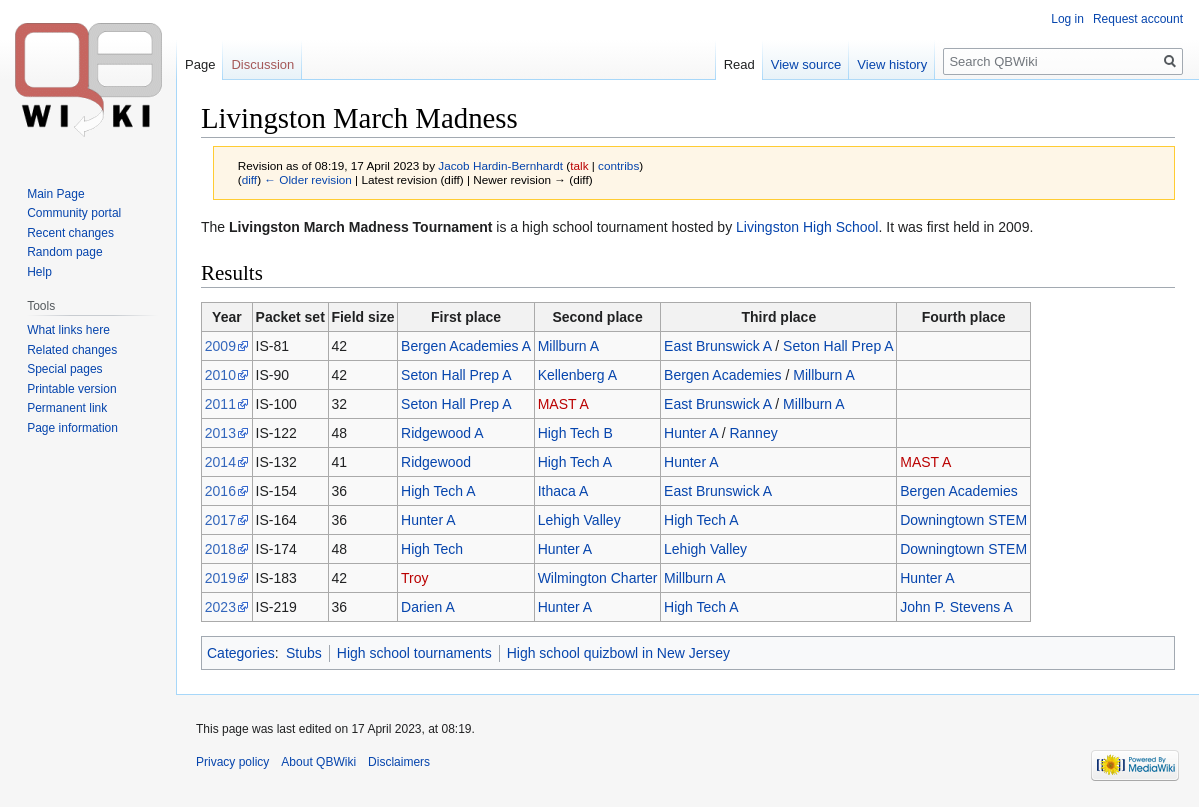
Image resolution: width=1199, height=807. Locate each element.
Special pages (64, 369)
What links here (68, 330)
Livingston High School (807, 227)
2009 (220, 346)
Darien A (428, 607)
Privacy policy (232, 762)
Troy (414, 578)
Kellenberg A (577, 375)
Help (39, 272)
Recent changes (70, 233)
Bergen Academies (723, 375)
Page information (72, 428)
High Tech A (575, 462)
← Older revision (308, 179)
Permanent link (67, 408)
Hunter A (691, 433)
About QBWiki (318, 762)
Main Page (55, 194)
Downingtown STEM (963, 520)
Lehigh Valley (579, 520)
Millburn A (568, 346)
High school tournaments (414, 653)
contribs (618, 165)
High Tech (432, 549)
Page (200, 64)
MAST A (563, 404)
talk (579, 165)
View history (892, 64)
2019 (220, 578)
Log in (1067, 19)
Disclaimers (399, 762)
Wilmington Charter (598, 578)
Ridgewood (436, 462)
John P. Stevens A (956, 607)
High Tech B (575, 433)
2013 (220, 433)
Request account (1138, 19)
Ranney (753, 433)
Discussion (262, 64)
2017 (220, 520)
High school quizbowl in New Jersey (618, 653)
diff (249, 179)
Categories (241, 653)
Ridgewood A (442, 433)
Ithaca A (563, 491)
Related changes (72, 350)
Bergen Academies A (466, 346)
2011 (220, 404)
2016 (220, 491)
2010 (220, 375)
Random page (64, 252)
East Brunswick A (717, 346)
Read (739, 64)
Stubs (304, 653)
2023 (220, 607)
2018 (220, 549)
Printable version (71, 389)
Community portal (74, 213)
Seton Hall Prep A (838, 346)
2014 (220, 462)
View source (806, 64)
